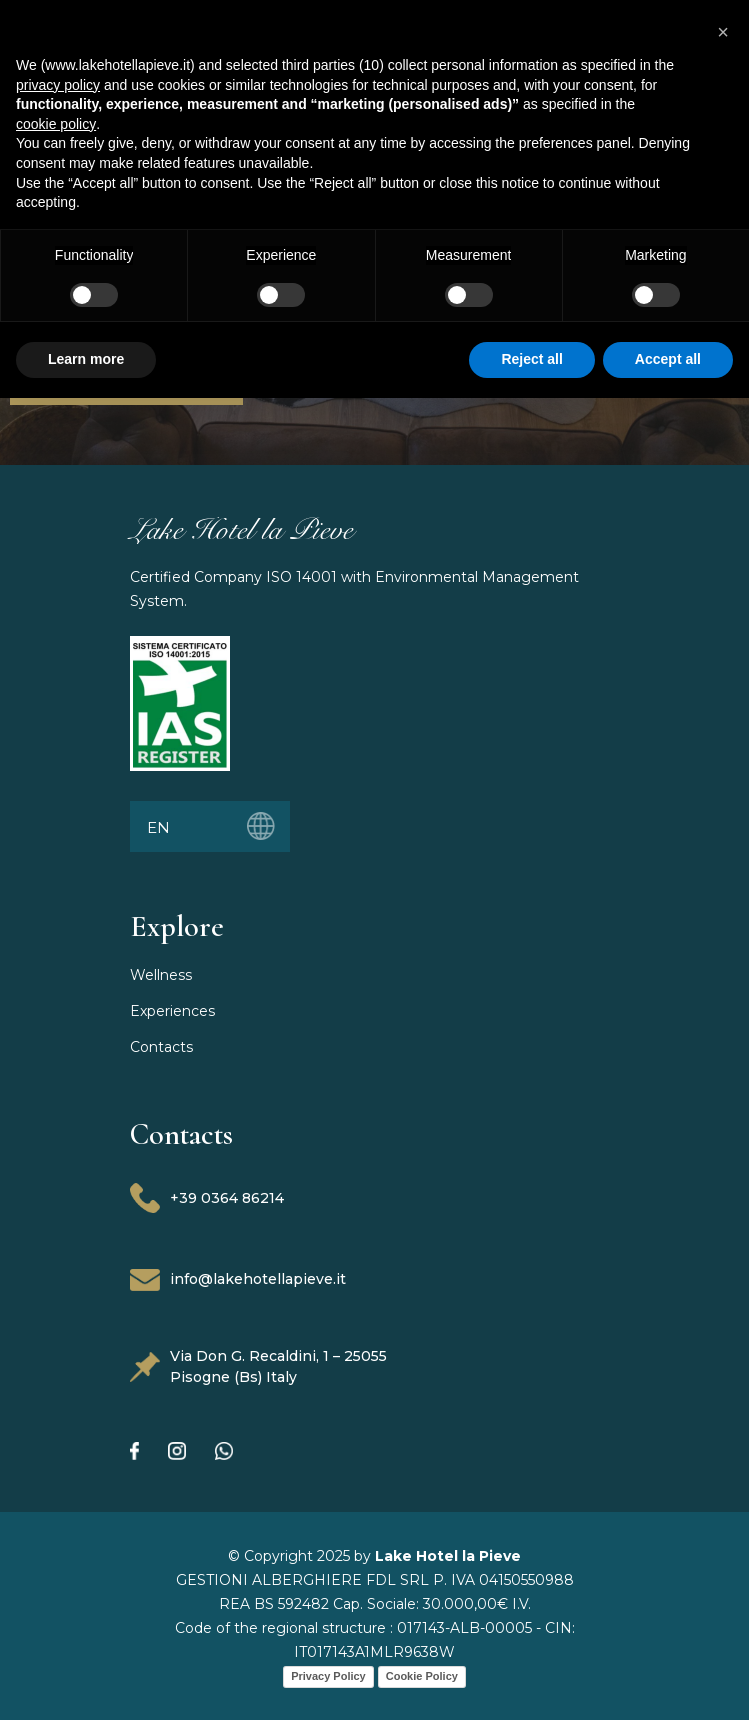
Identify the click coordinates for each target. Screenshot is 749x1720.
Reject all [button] (531, 359)
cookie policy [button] (56, 124)
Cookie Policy (422, 1676)
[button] (723, 32)
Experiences (172, 1011)
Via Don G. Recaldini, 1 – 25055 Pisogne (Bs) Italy (258, 1366)
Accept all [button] (668, 359)
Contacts (161, 1047)
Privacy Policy (328, 1676)
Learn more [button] (86, 359)
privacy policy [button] (58, 85)
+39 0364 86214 (207, 1198)
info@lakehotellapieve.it (238, 1280)
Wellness (161, 975)
